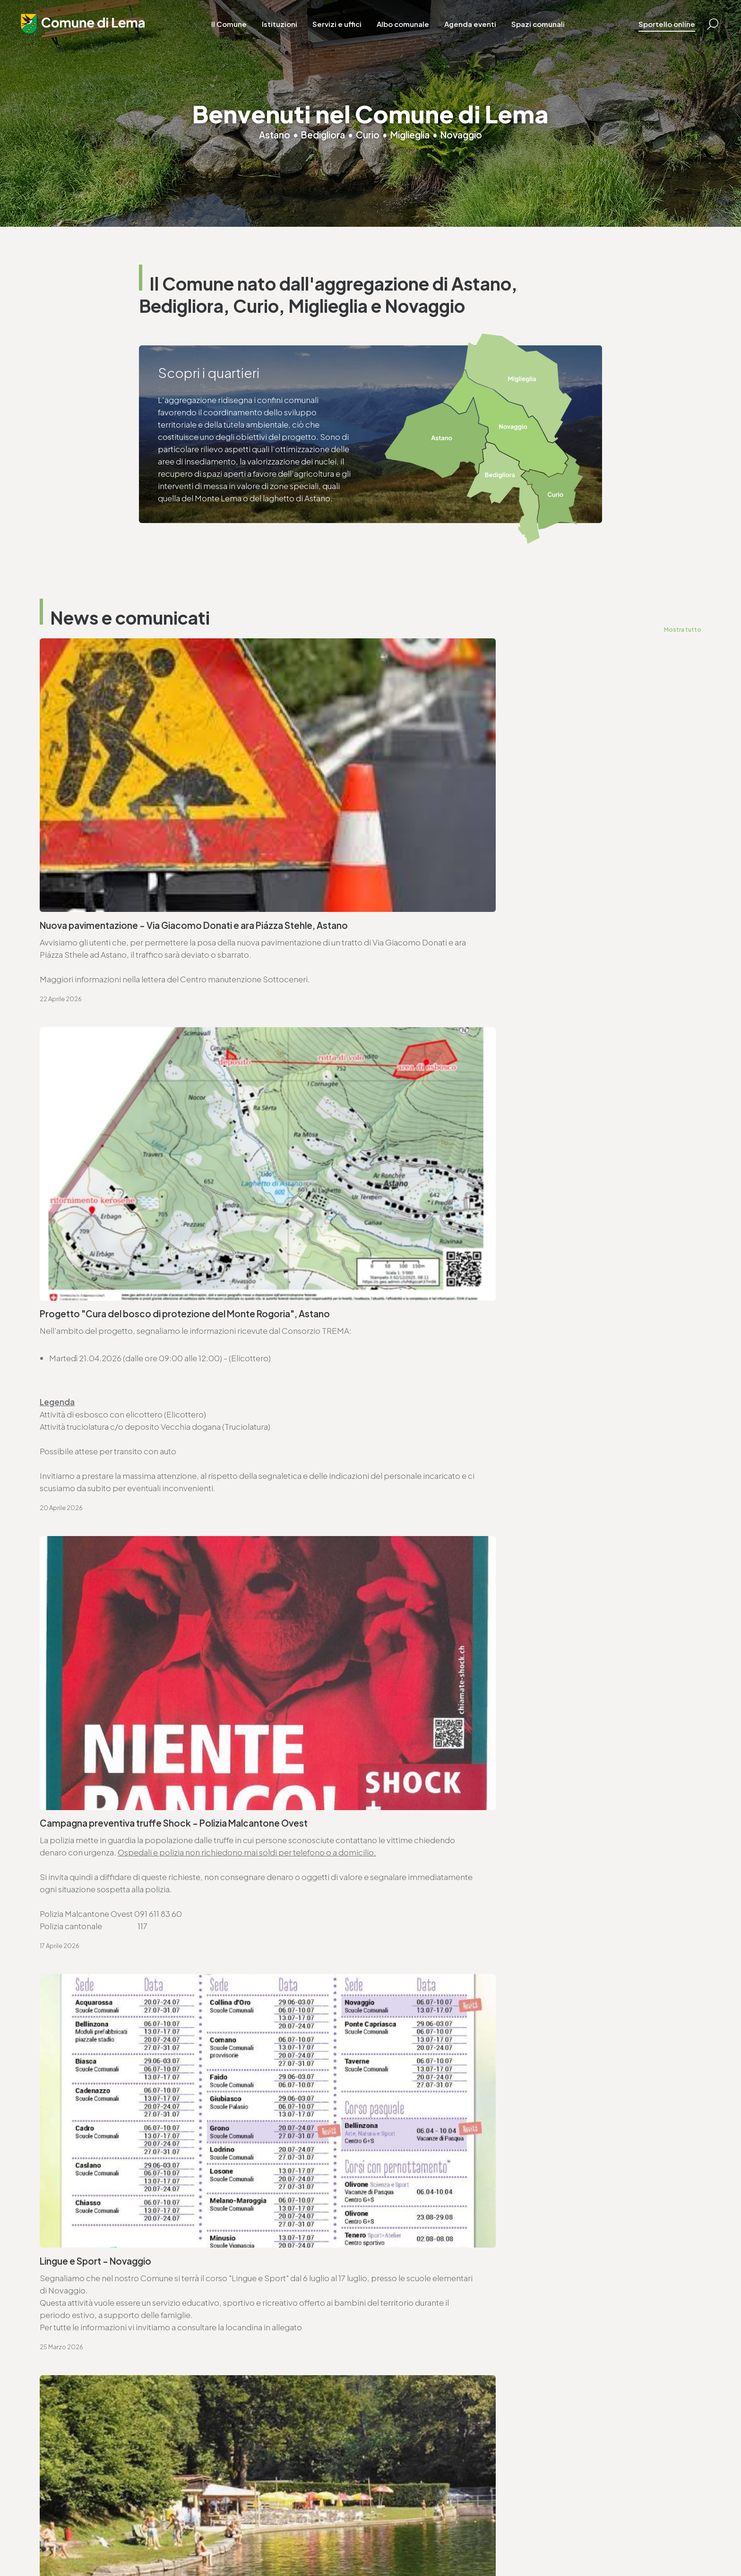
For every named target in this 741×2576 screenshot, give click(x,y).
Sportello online (659, 32)
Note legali (224, 2543)
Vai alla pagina (87, 2050)
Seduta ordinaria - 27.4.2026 (97, 1529)
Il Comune (252, 32)
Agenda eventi (493, 32)
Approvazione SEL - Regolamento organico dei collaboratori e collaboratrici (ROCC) (191, 1685)
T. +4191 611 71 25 (417, 1934)
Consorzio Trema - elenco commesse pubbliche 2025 (146, 1741)
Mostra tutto (682, 629)
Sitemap (260, 2543)
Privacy (191, 2543)
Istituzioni (302, 32)
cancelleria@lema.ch (91, 1946)
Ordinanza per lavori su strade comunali (456, 1579)
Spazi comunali (561, 32)
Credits (290, 2543)
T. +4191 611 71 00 (82, 1934)
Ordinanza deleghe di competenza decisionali (131, 1579)
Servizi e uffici (360, 32)
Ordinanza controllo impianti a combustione (465, 1529)
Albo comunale (426, 32)
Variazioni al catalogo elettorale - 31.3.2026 (126, 1629)
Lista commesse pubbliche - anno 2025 (456, 1741)
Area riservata (328, 2543)
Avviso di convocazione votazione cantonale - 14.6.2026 (152, 1479)
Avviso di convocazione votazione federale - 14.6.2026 (487, 1479)
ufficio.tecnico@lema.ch (434, 1946)
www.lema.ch (77, 1959)
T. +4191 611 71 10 (406, 2428)
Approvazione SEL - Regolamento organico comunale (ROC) (497, 1629)
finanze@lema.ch (240, 2441)
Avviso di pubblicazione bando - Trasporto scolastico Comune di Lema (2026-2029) (518, 1685)
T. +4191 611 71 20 (238, 2428)
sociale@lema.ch (409, 2441)
